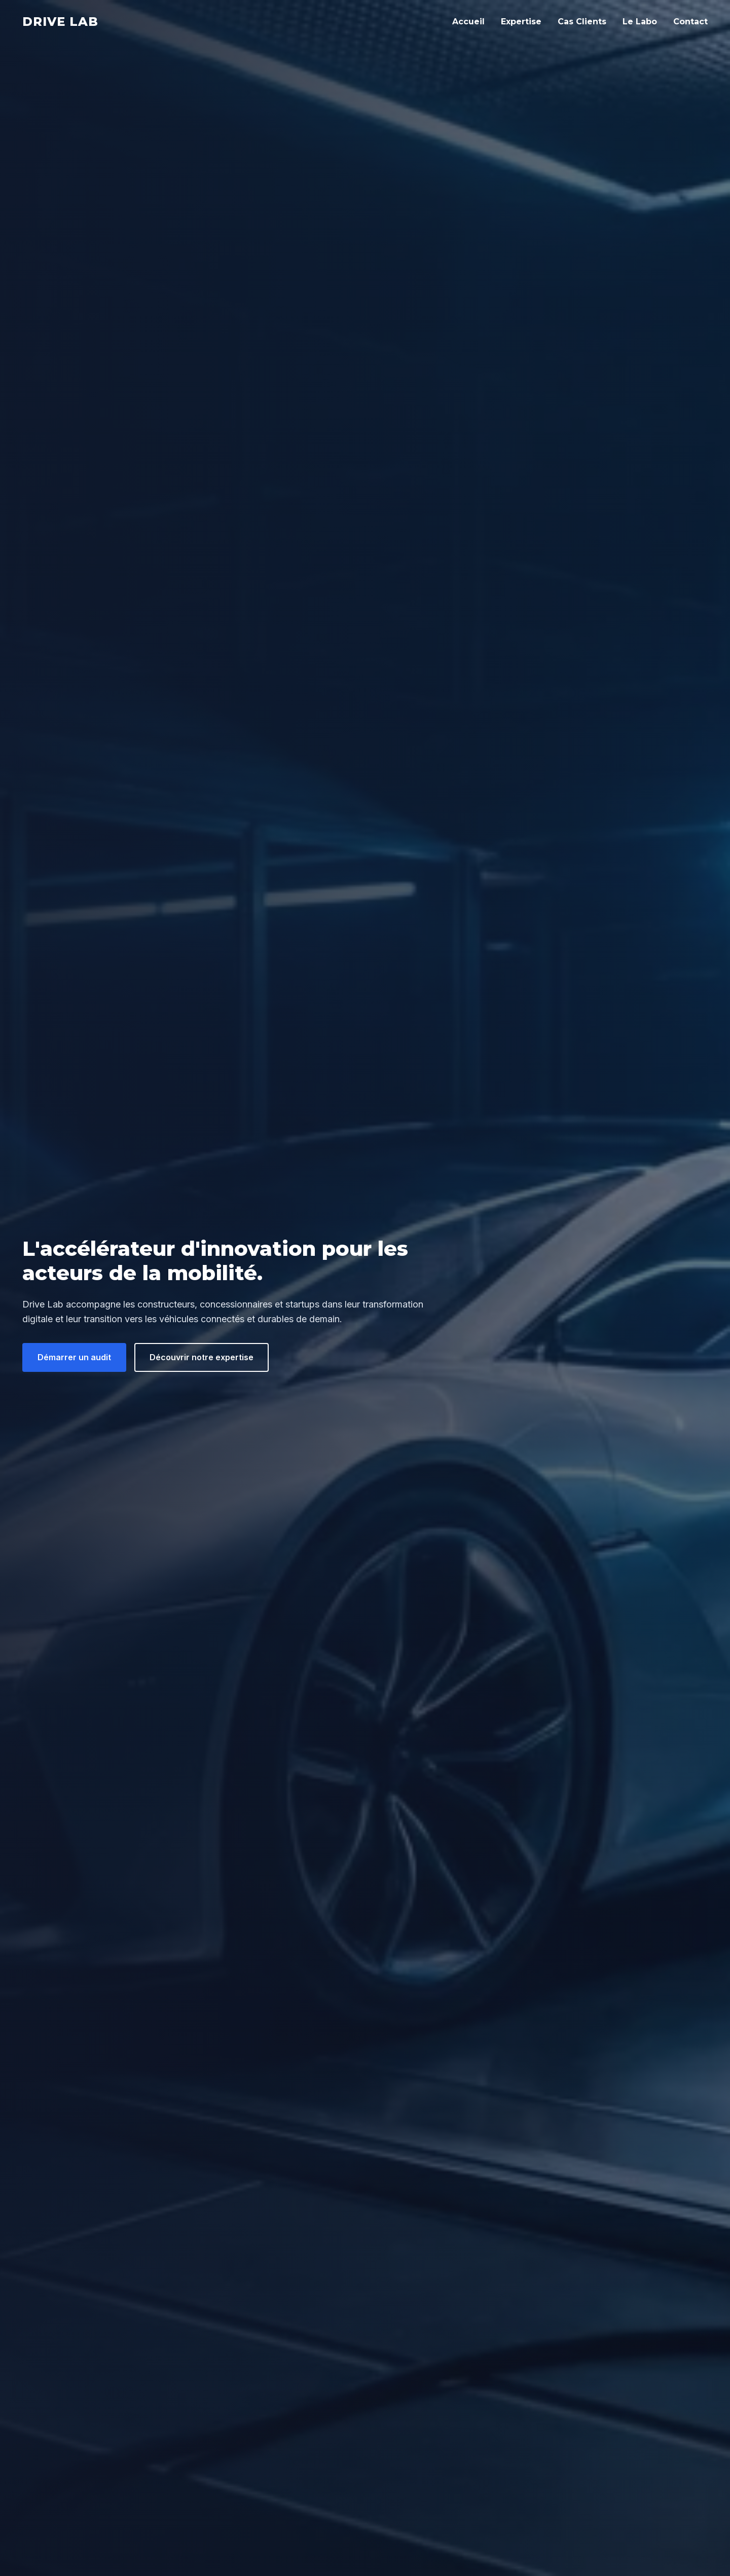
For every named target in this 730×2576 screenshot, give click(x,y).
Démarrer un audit (74, 1357)
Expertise (521, 21)
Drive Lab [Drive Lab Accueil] (60, 21)
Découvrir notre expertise (201, 1357)
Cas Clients (582, 21)
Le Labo (640, 21)
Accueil (468, 21)
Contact (690, 21)
